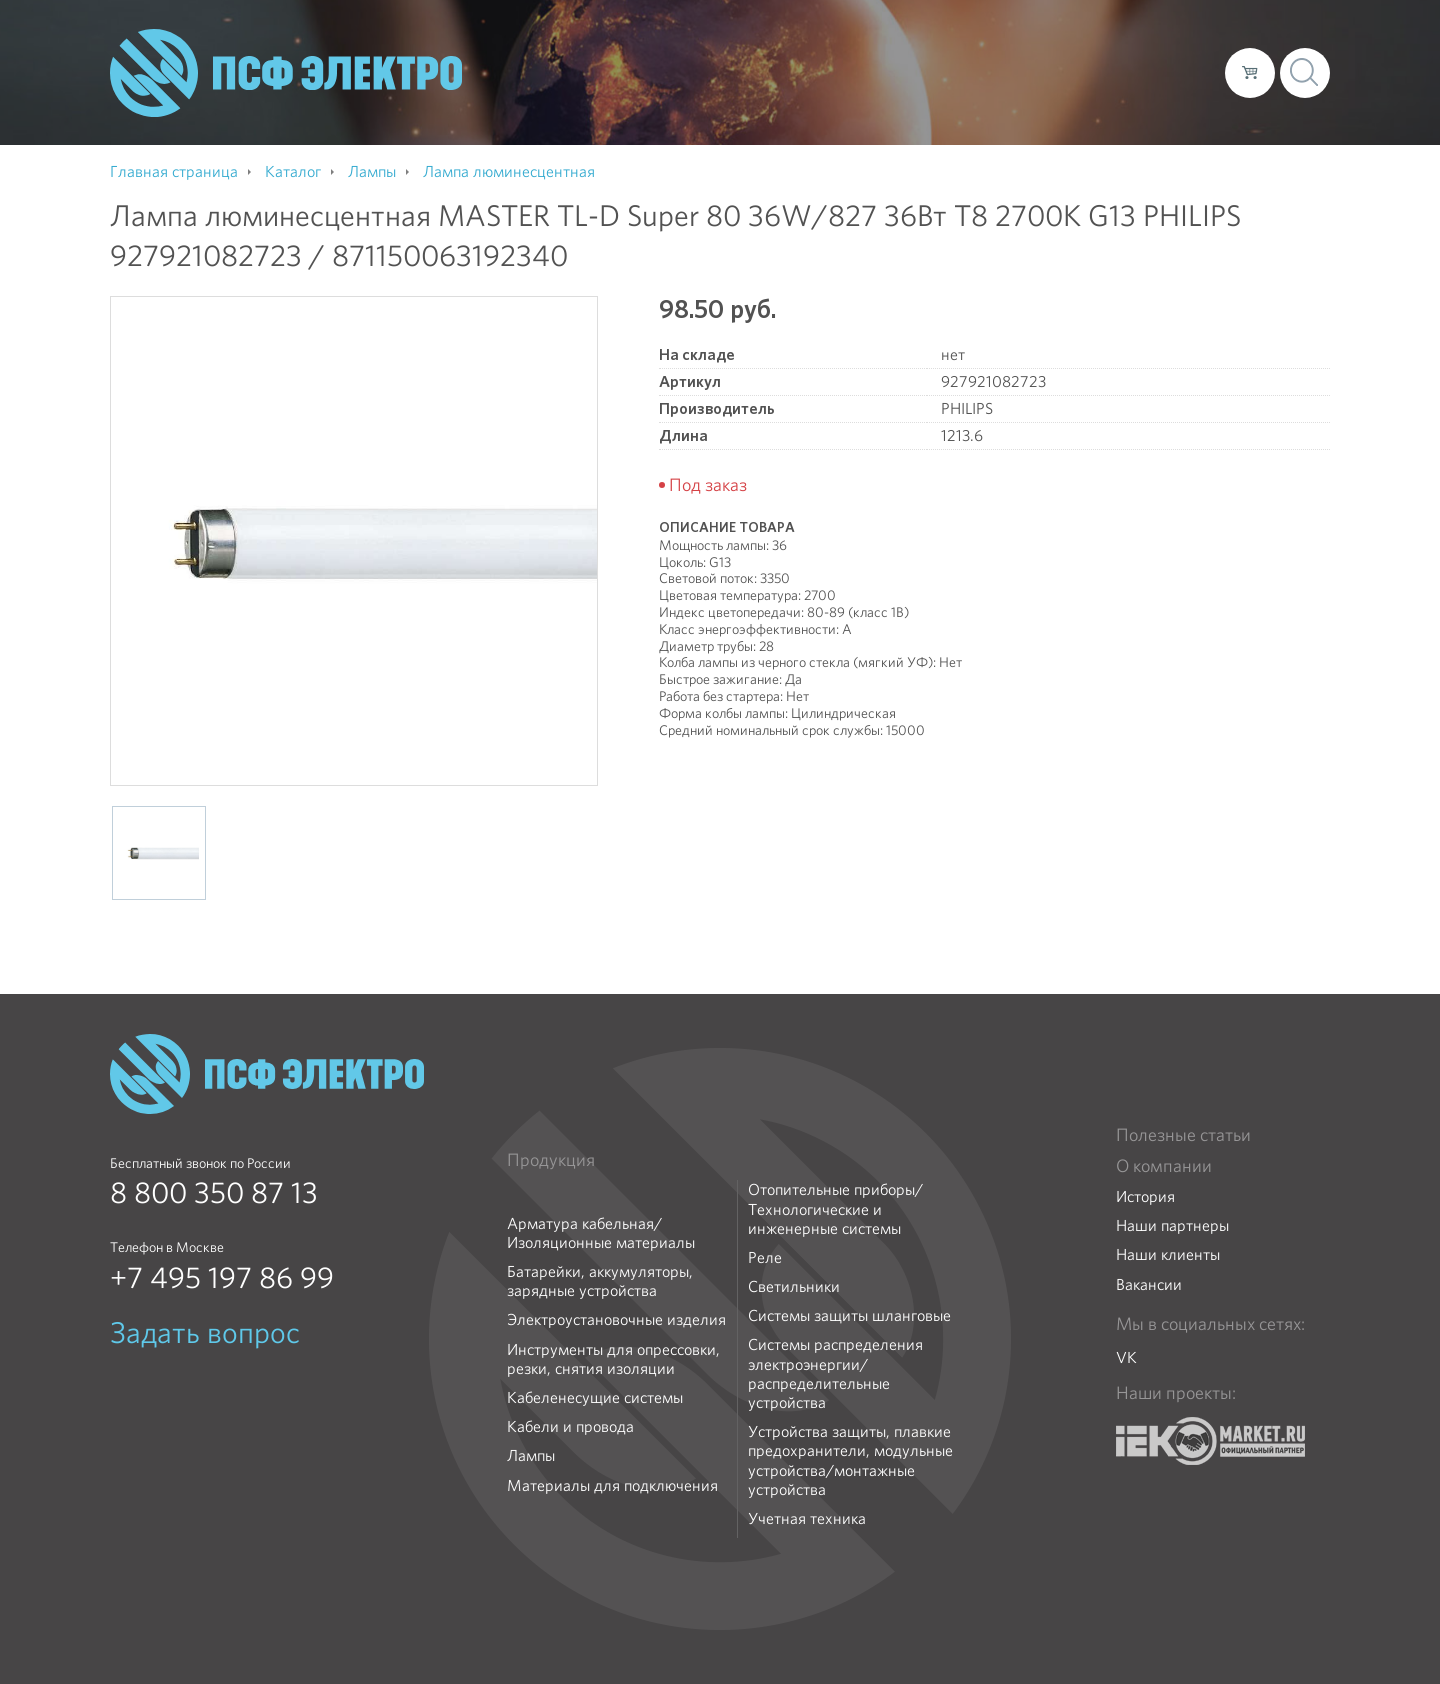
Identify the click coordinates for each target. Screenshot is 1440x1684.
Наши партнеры (1172, 1225)
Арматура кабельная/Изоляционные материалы (601, 1233)
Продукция (551, 1160)
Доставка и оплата (1045, 72)
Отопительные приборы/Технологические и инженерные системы (835, 1209)
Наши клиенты (1168, 1254)
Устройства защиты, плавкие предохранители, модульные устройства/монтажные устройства (850, 1460)
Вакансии (1149, 1284)
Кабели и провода (570, 1426)
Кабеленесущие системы (595, 1397)
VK (1126, 1357)
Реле (765, 1257)
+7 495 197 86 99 (222, 1278)
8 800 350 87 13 (214, 1193)
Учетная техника (807, 1518)
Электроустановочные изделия (616, 1319)
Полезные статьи (1183, 1135)
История (1145, 1196)
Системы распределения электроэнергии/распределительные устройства (835, 1373)
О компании (828, 72)
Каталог (923, 72)
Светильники (794, 1286)
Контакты (1172, 72)
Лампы (531, 1455)
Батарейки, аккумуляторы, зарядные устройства (600, 1281)
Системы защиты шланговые (849, 1315)
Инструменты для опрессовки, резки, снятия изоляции (613, 1359)
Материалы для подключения (612, 1485)
